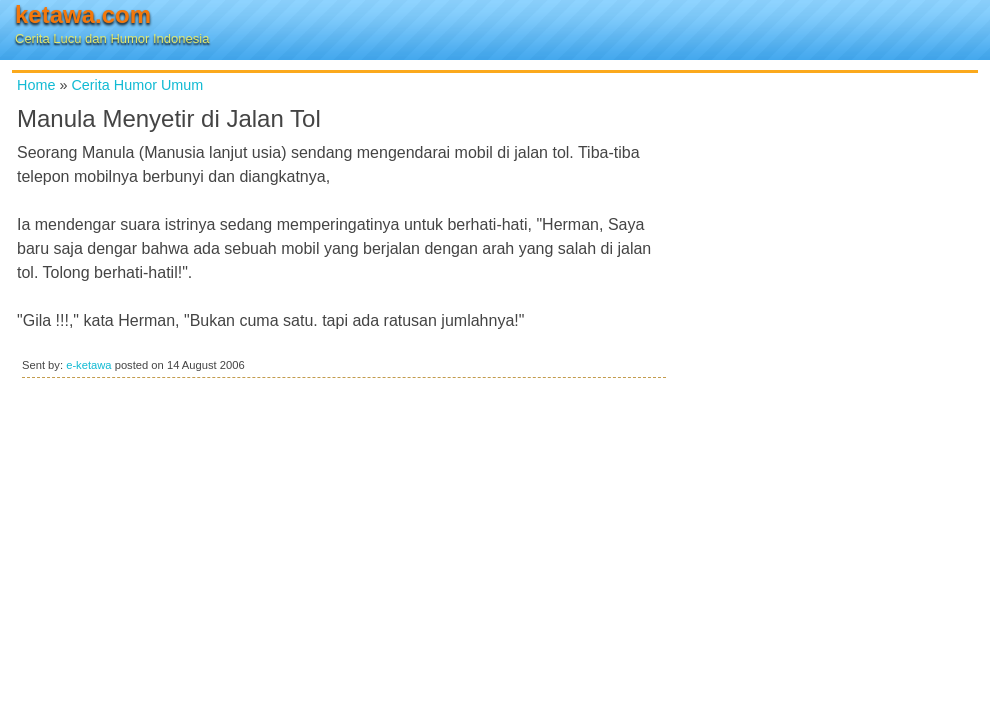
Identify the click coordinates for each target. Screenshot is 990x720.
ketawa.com (83, 14)
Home (36, 85)
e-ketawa (88, 365)
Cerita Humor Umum (137, 85)
